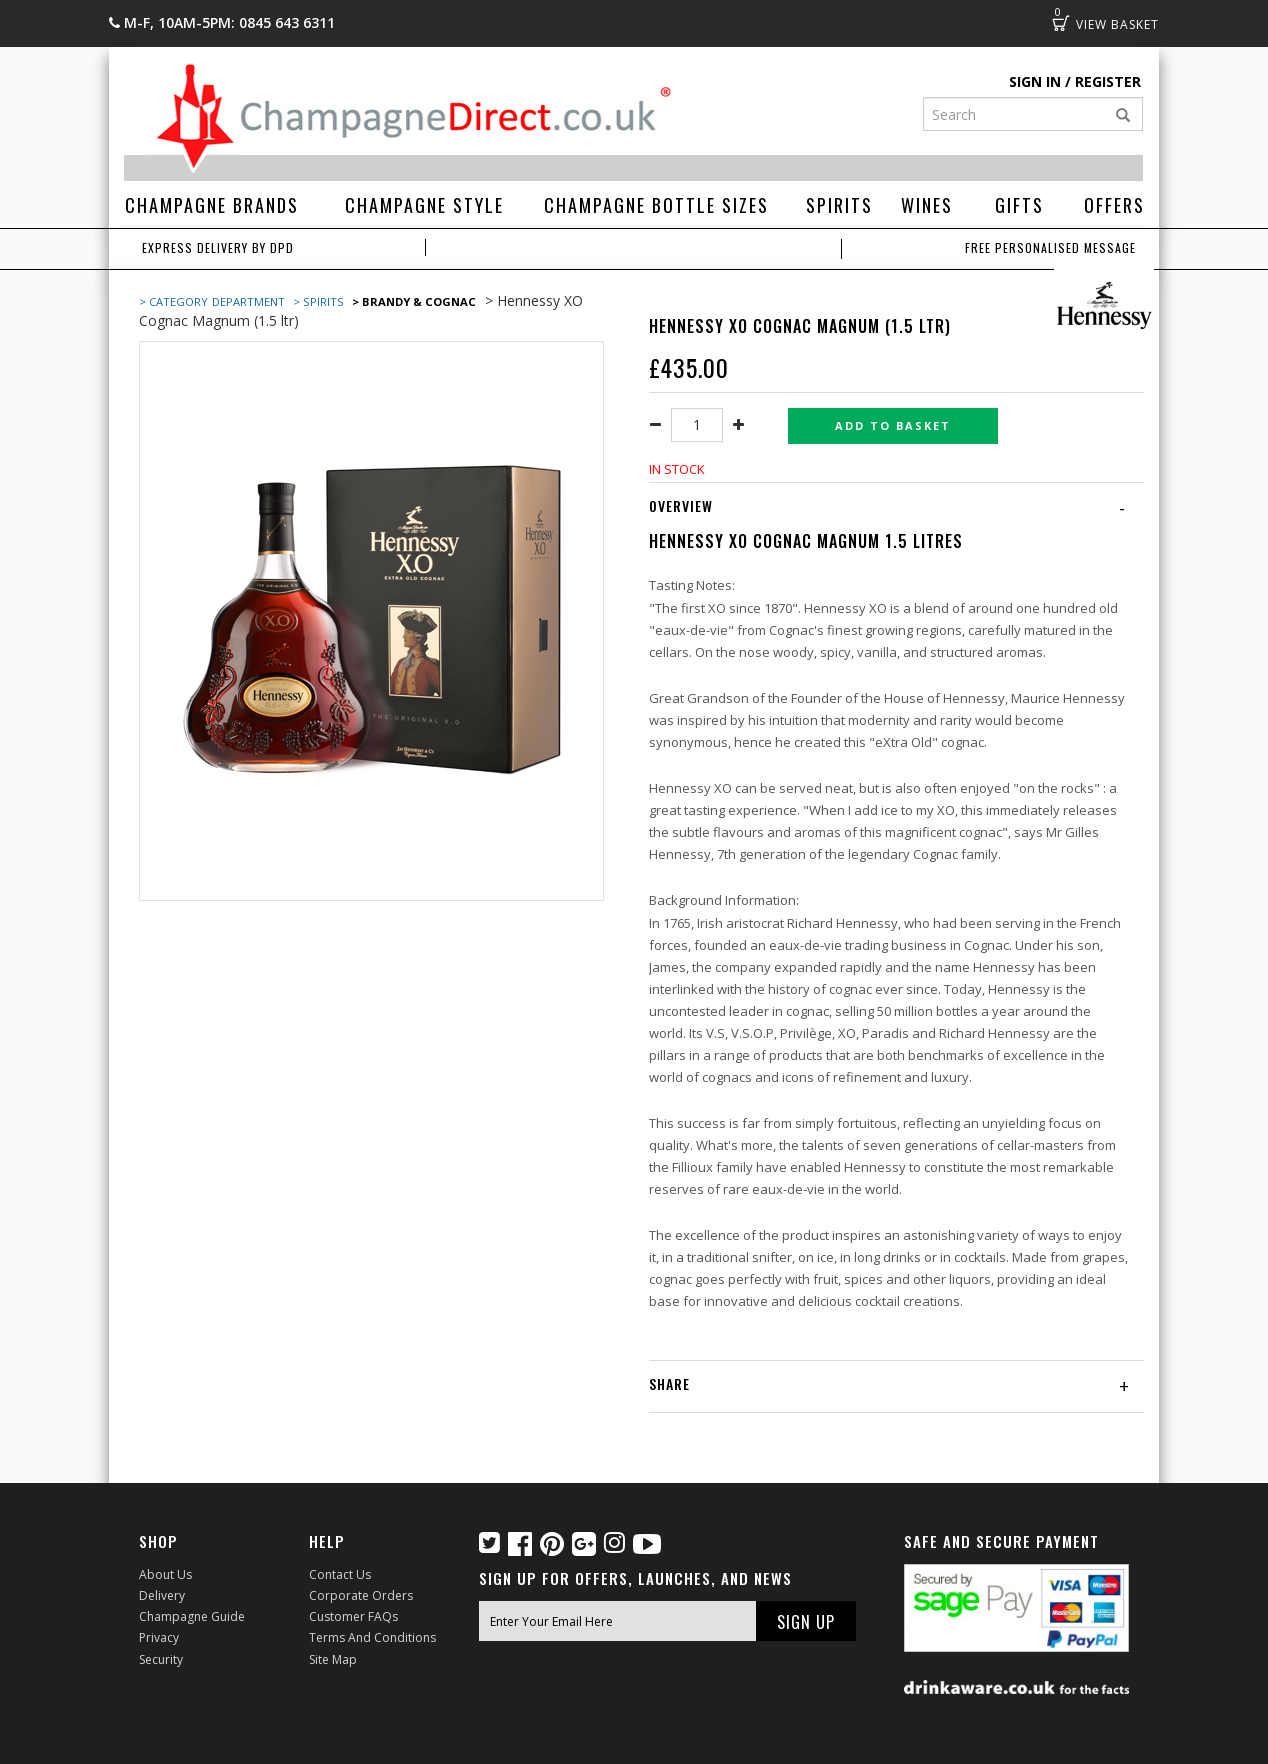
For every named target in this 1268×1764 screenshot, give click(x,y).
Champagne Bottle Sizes (656, 205)
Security (161, 1659)
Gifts (1019, 205)
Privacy (159, 1637)
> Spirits (318, 301)
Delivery (162, 1595)
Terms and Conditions (372, 1637)
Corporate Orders (361, 1595)
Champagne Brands (212, 205)
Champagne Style (424, 205)
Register (1108, 81)
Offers (1114, 205)
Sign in (1035, 81)
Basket (1061, 23)
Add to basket (893, 425)
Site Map (333, 1659)
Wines (927, 205)
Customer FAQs (353, 1616)
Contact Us (340, 1574)
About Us (165, 1574)
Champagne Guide (192, 1616)
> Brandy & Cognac (414, 301)
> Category (173, 301)
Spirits (839, 205)
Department (250, 301)
